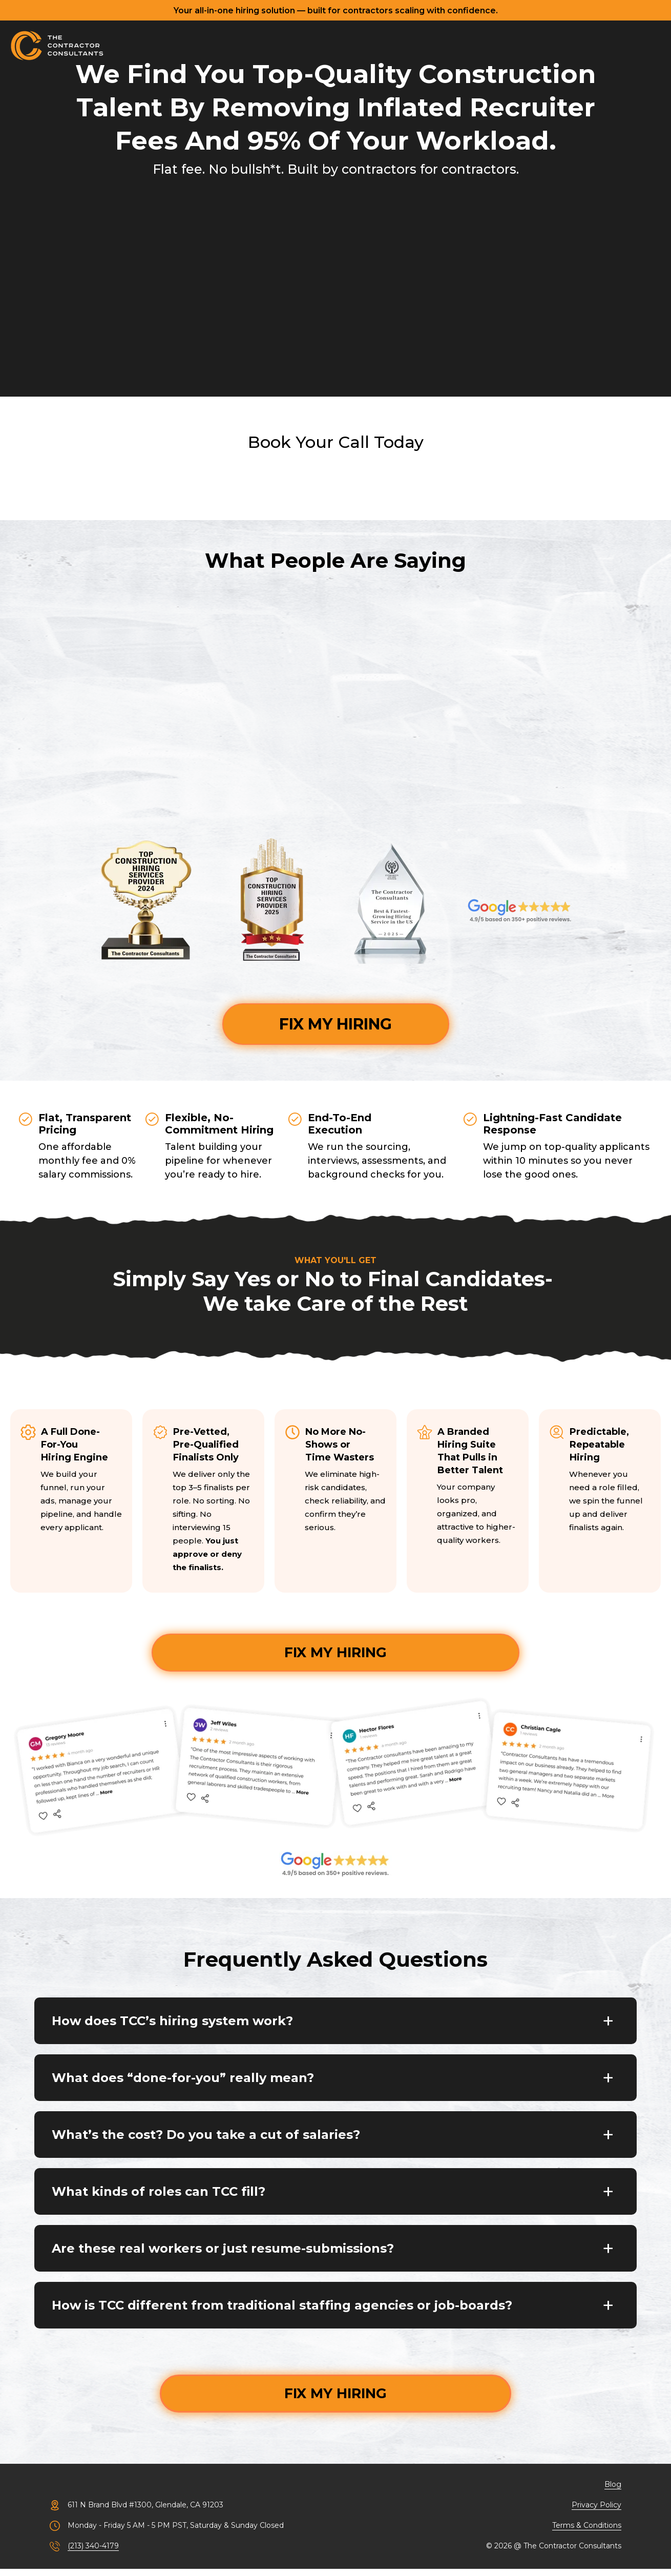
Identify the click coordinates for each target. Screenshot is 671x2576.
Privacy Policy (596, 2512)
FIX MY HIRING (335, 1024)
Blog (612, 2491)
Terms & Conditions (586, 2532)
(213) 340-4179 (93, 2553)
